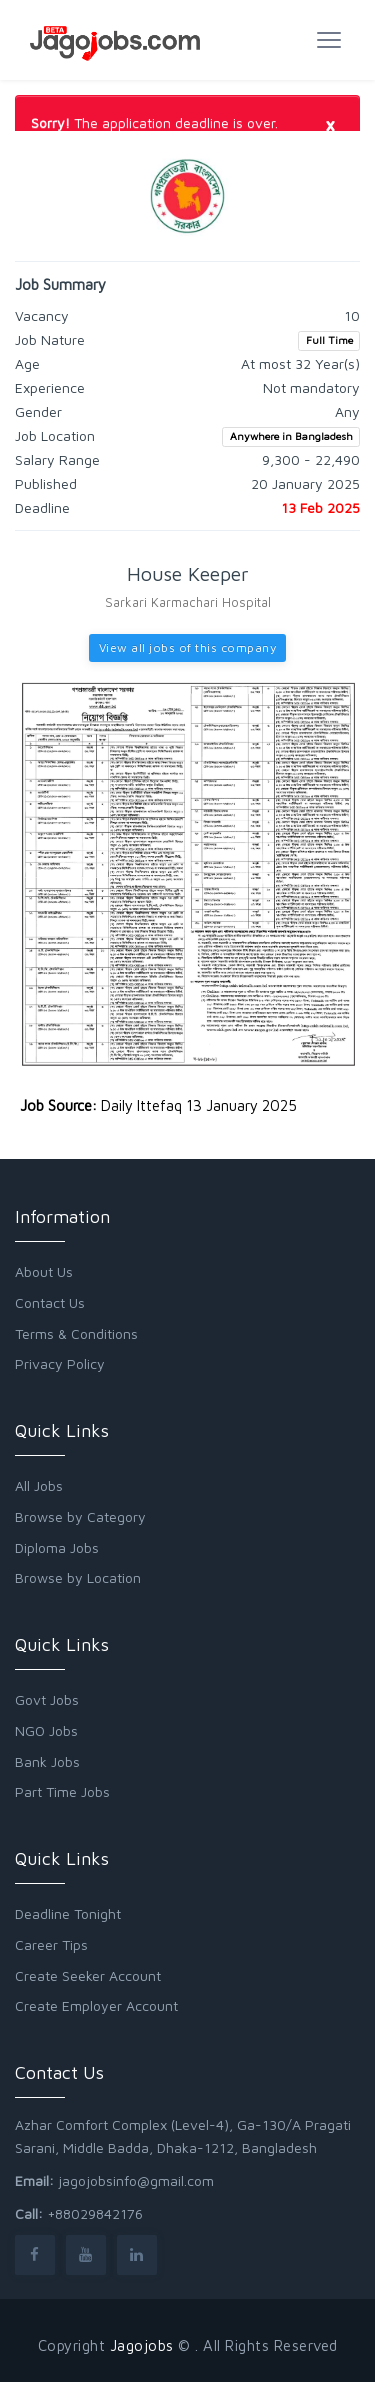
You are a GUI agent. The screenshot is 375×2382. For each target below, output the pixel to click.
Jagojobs (142, 2345)
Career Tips (51, 1944)
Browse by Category (80, 1516)
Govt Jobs (47, 1699)
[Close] (330, 124)
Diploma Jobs (57, 1547)
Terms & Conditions (76, 1333)
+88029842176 (95, 2213)
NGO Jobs (46, 1730)
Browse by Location (78, 1577)
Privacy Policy (60, 1363)
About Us (44, 1271)
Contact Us (50, 1302)
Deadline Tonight (68, 1913)
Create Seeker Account (88, 1975)
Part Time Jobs (62, 1791)
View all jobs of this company (188, 647)
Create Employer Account (96, 2005)
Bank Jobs (47, 1761)
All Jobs (39, 1485)
